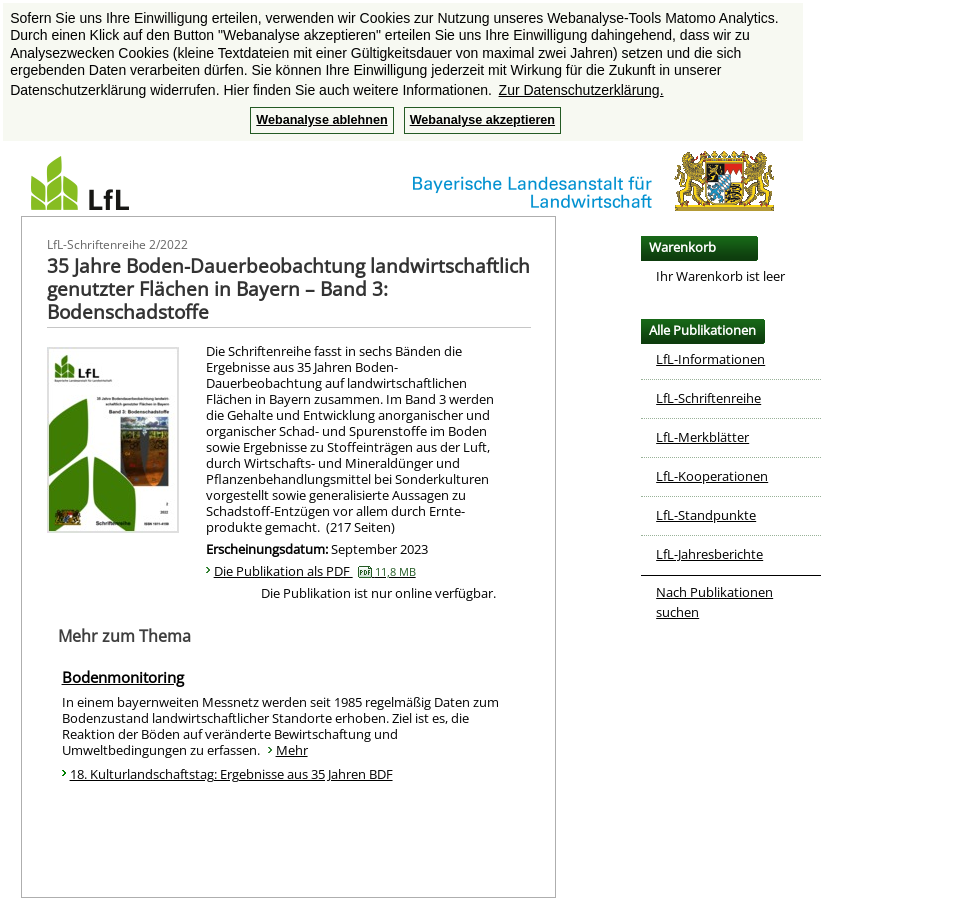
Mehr (292, 750)
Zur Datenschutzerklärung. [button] (581, 90)
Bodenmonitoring (123, 677)
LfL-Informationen (710, 359)
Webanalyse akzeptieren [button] (482, 120)
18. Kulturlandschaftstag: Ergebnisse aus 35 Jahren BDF (231, 774)
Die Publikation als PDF (315, 571)
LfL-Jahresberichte (709, 554)
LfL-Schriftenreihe (708, 398)
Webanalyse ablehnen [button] (321, 120)
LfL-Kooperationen (712, 476)
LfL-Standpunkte (706, 515)
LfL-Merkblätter (702, 437)
